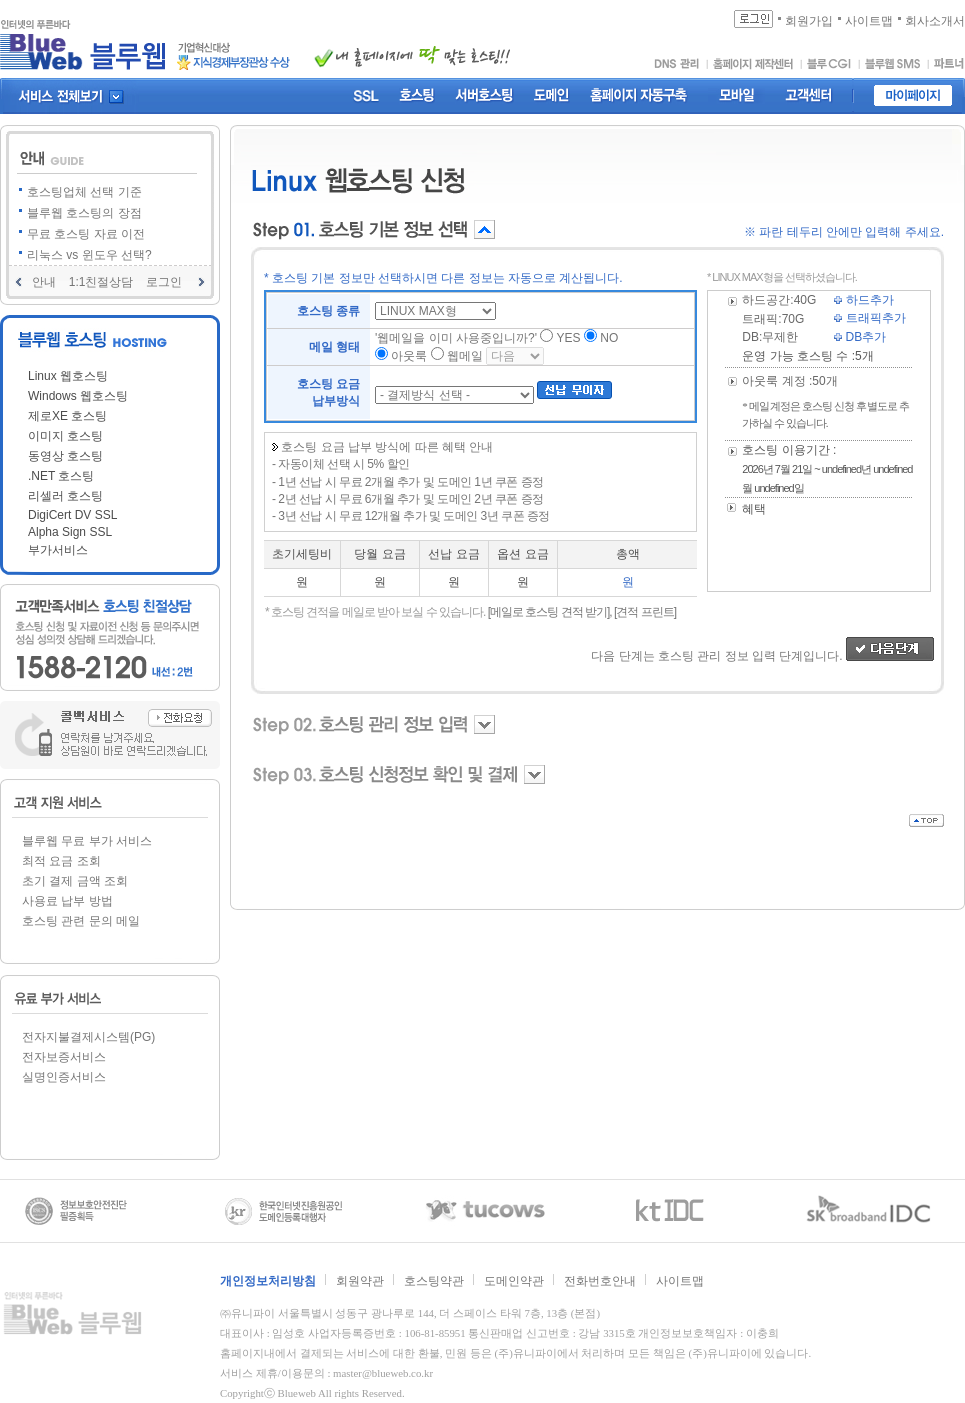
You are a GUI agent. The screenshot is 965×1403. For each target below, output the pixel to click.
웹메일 (465, 356)
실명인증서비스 (64, 1077)
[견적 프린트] (645, 612)
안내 (44, 282)
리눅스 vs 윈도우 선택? (89, 255)
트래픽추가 (869, 318)
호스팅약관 (434, 1281)
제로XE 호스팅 (67, 416)
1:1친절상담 (101, 282)
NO (609, 338)
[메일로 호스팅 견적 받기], (550, 612)
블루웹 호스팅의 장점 (84, 213)
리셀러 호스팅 (65, 496)
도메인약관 (514, 1281)
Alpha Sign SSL (70, 532)
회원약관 (360, 1281)
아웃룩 (409, 356)
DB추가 (860, 337)
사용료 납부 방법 (67, 901)
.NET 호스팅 (61, 476)
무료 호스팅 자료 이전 (86, 234)
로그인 (164, 282)
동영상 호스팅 (65, 456)
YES (569, 338)
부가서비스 (58, 550)
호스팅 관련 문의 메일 (81, 921)
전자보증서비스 (64, 1057)
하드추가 (863, 300)
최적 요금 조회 (61, 861)
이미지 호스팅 (65, 436)
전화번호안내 (600, 1281)
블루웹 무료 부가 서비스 (87, 841)
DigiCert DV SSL (72, 515)
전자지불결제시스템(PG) (88, 1037)
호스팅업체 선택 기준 (84, 192)
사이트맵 (680, 1281)
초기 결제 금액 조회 (75, 881)
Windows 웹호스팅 (78, 396)
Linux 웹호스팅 (68, 376)
